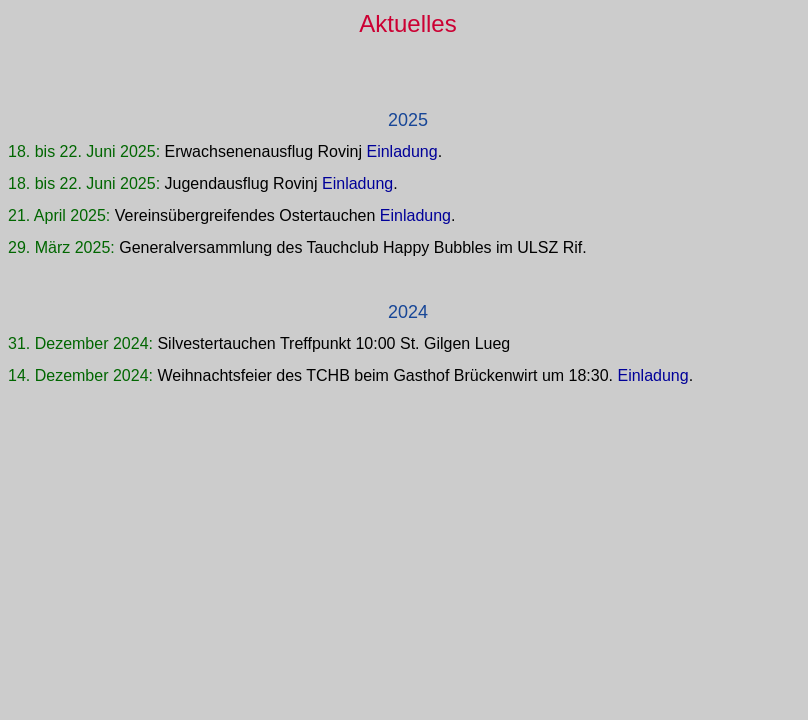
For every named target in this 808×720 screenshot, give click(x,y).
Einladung (401, 151)
